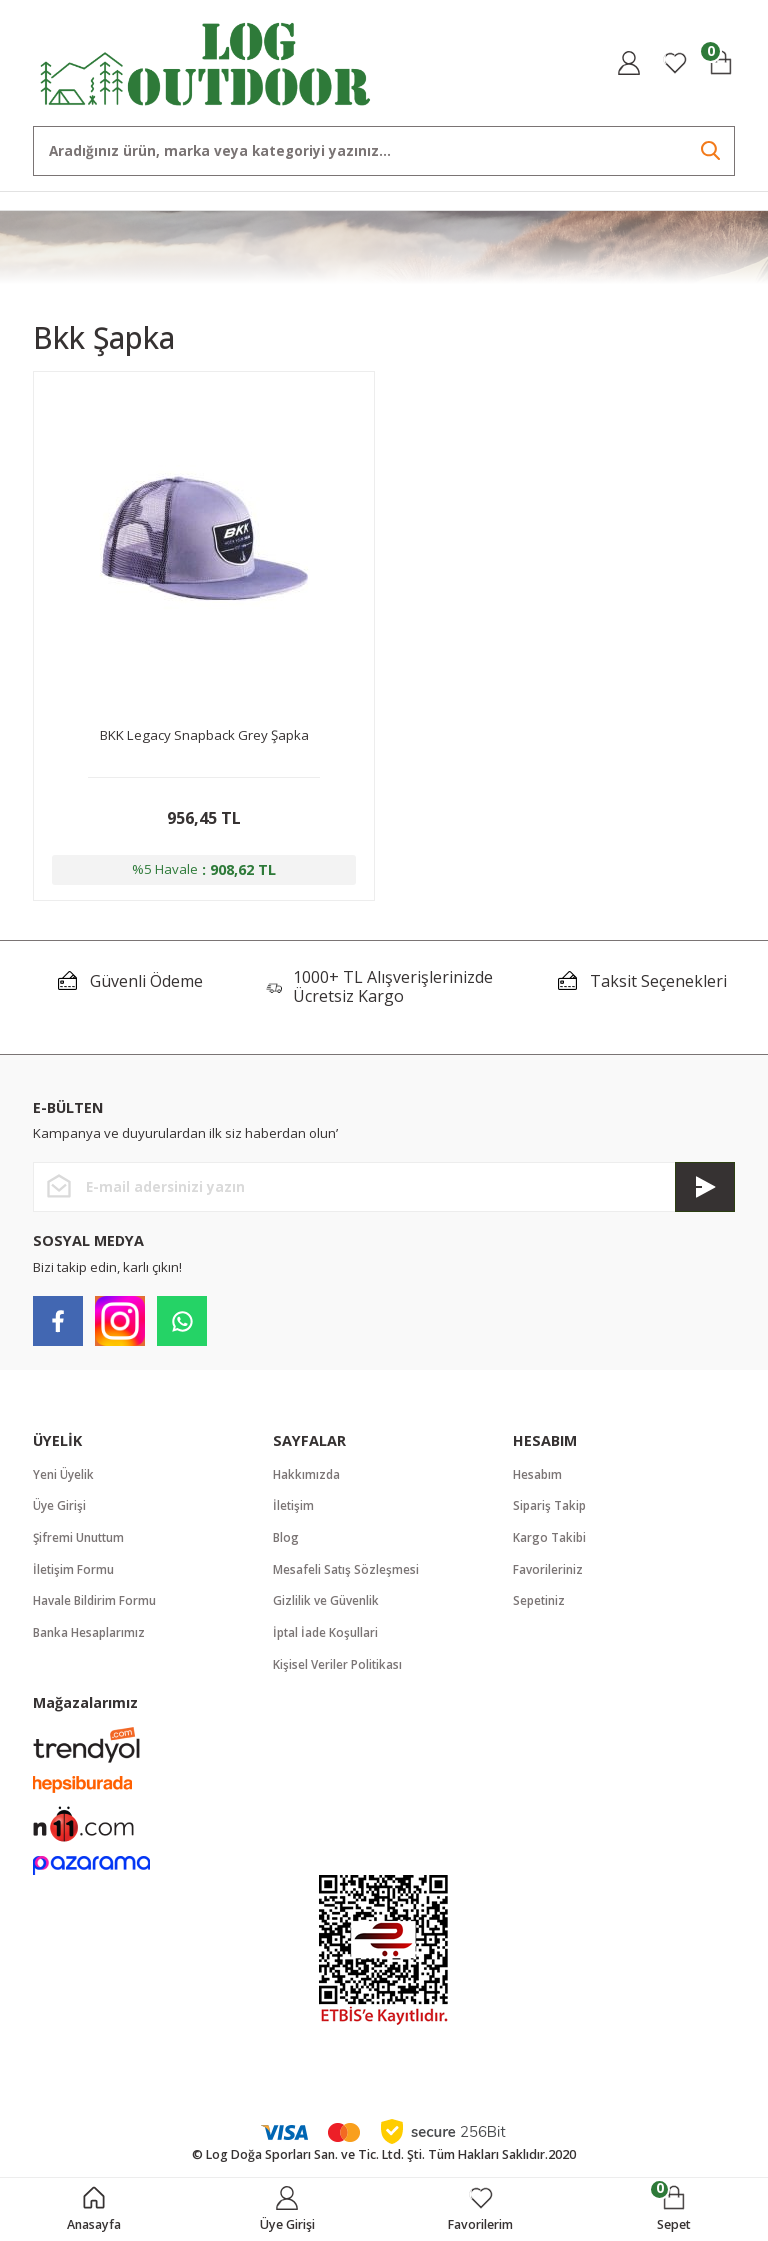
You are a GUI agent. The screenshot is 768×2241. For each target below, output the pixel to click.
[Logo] (206, 61)
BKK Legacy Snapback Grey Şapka (204, 735)
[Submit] (705, 1190)
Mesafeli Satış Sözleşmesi (347, 1574)
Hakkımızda (307, 1477)
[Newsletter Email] (384, 1190)
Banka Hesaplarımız (90, 1638)
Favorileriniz (548, 1574)
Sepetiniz (540, 1606)
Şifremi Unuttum (80, 1541)
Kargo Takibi (550, 1541)
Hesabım (538, 1477)
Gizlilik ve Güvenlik (327, 1606)
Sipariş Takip (551, 1509)
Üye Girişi (60, 1509)
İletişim (294, 1509)
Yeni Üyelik (64, 1477)
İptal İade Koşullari (327, 1638)
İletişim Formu (74, 1574)
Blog (286, 1541)
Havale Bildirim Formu (96, 1606)
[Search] (384, 151)
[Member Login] (629, 63)
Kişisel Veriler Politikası (338, 1671)
